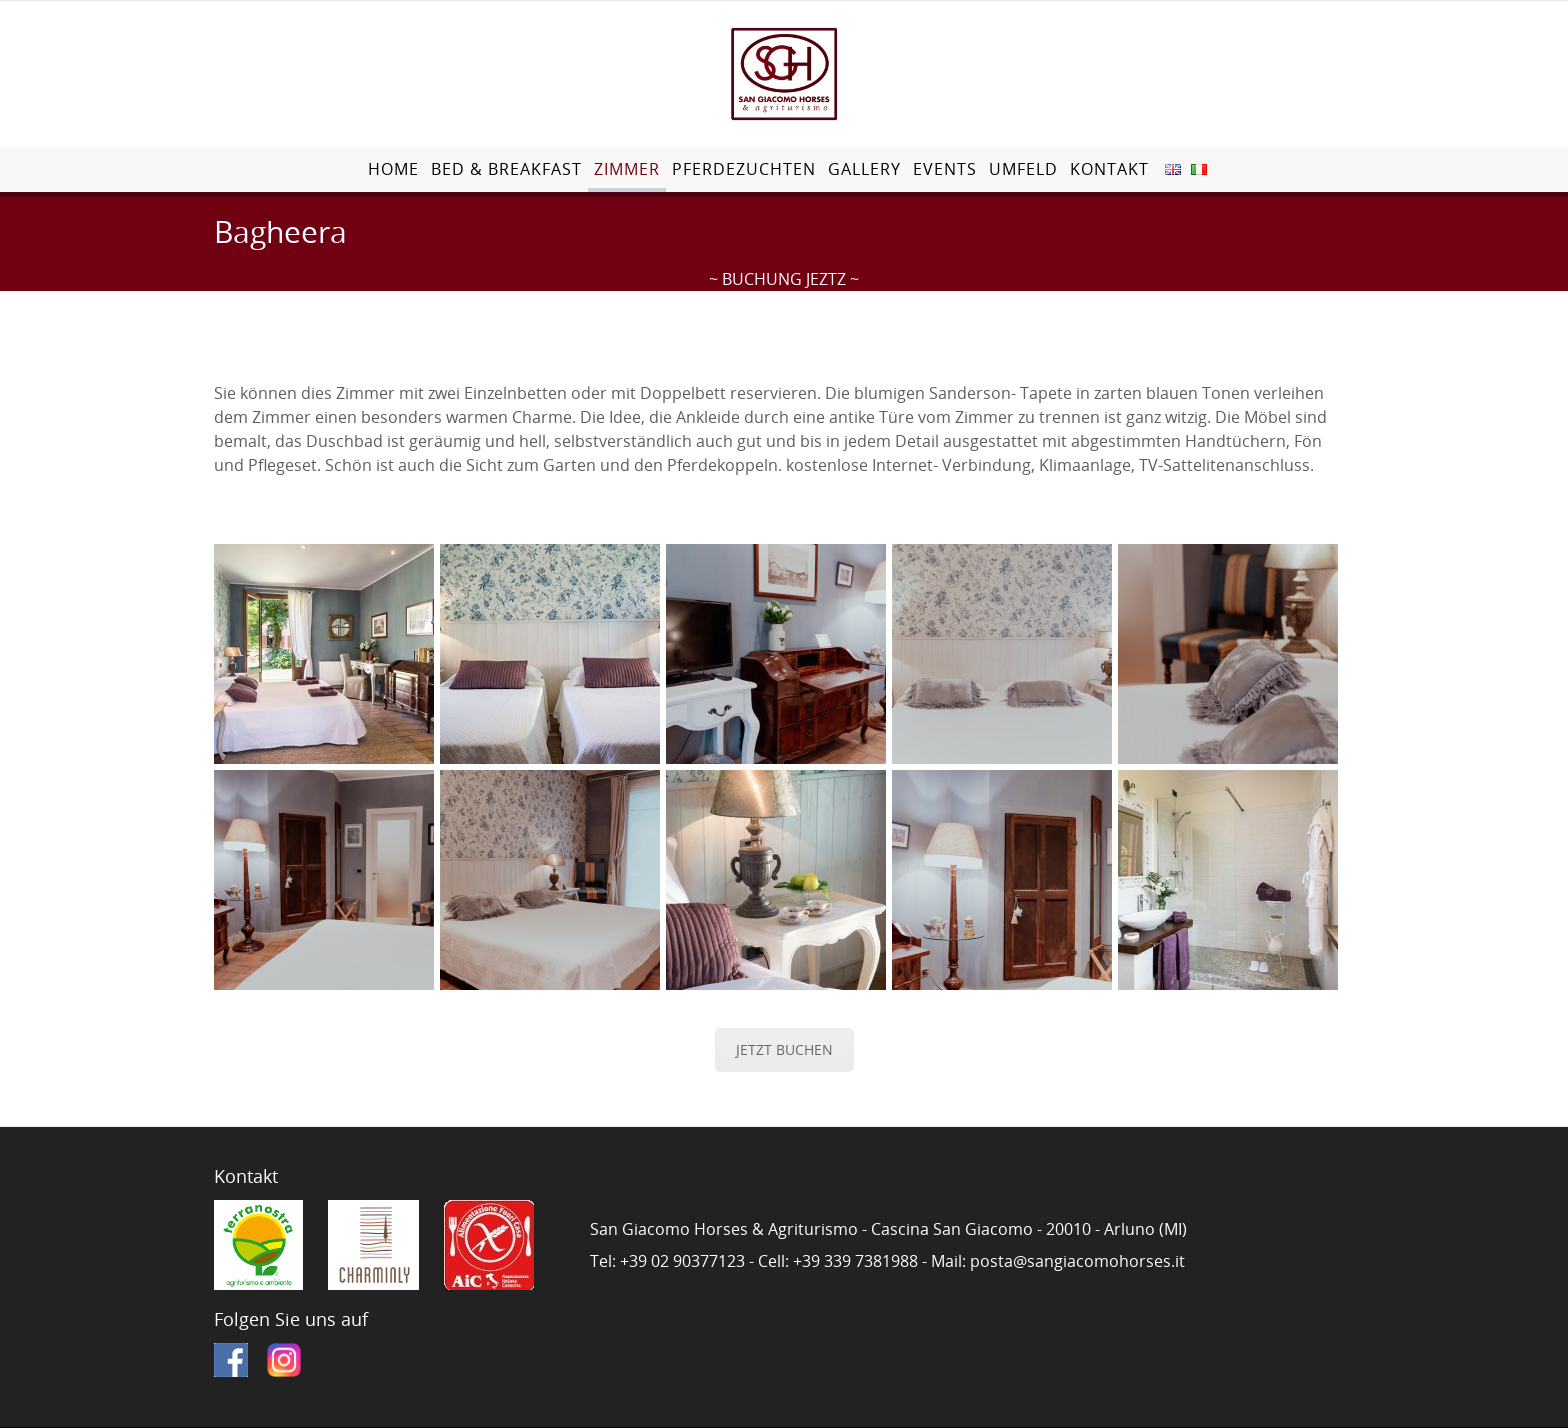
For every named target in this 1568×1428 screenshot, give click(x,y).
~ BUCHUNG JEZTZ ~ (784, 279)
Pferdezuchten (744, 169)
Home (393, 169)
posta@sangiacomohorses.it (1077, 1261)
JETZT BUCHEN (784, 1049)
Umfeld (1023, 169)
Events (945, 169)
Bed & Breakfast (506, 169)
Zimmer (627, 169)
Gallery (864, 169)
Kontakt (1109, 169)
